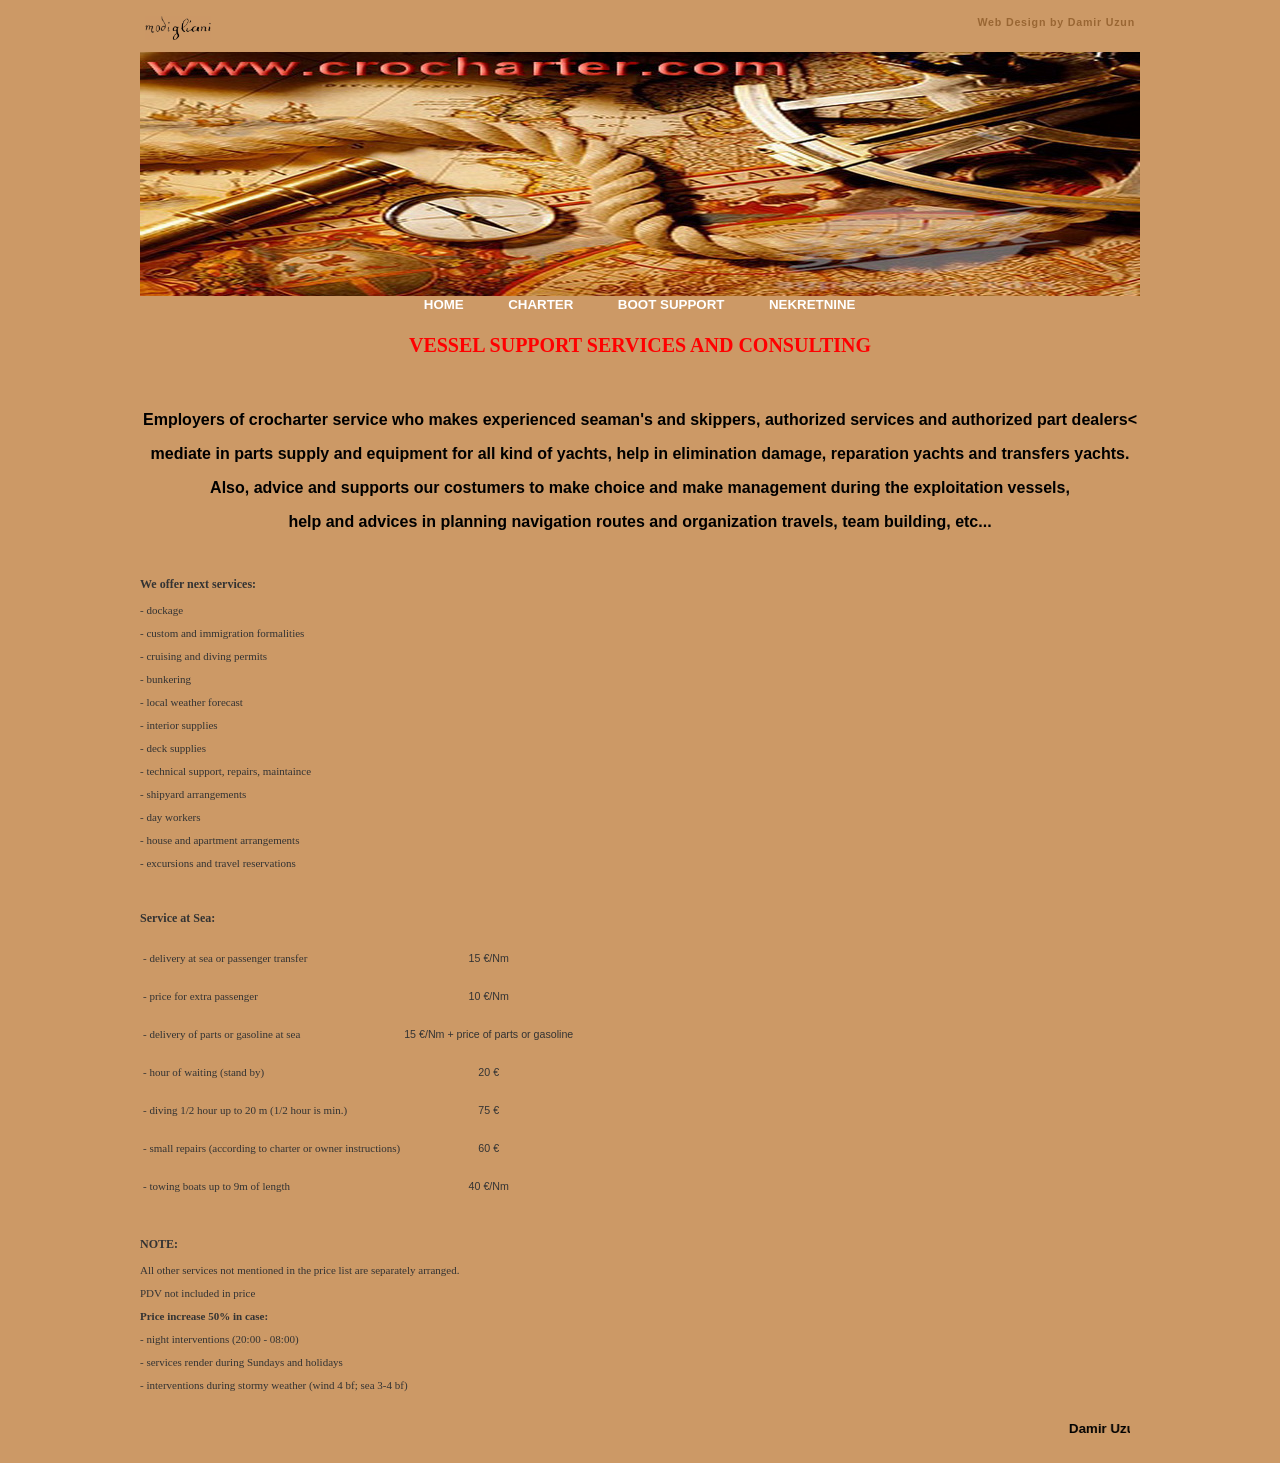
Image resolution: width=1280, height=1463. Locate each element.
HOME (444, 304)
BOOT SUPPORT (671, 304)
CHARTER (540, 304)
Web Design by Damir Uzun (1056, 22)
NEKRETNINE (812, 304)
